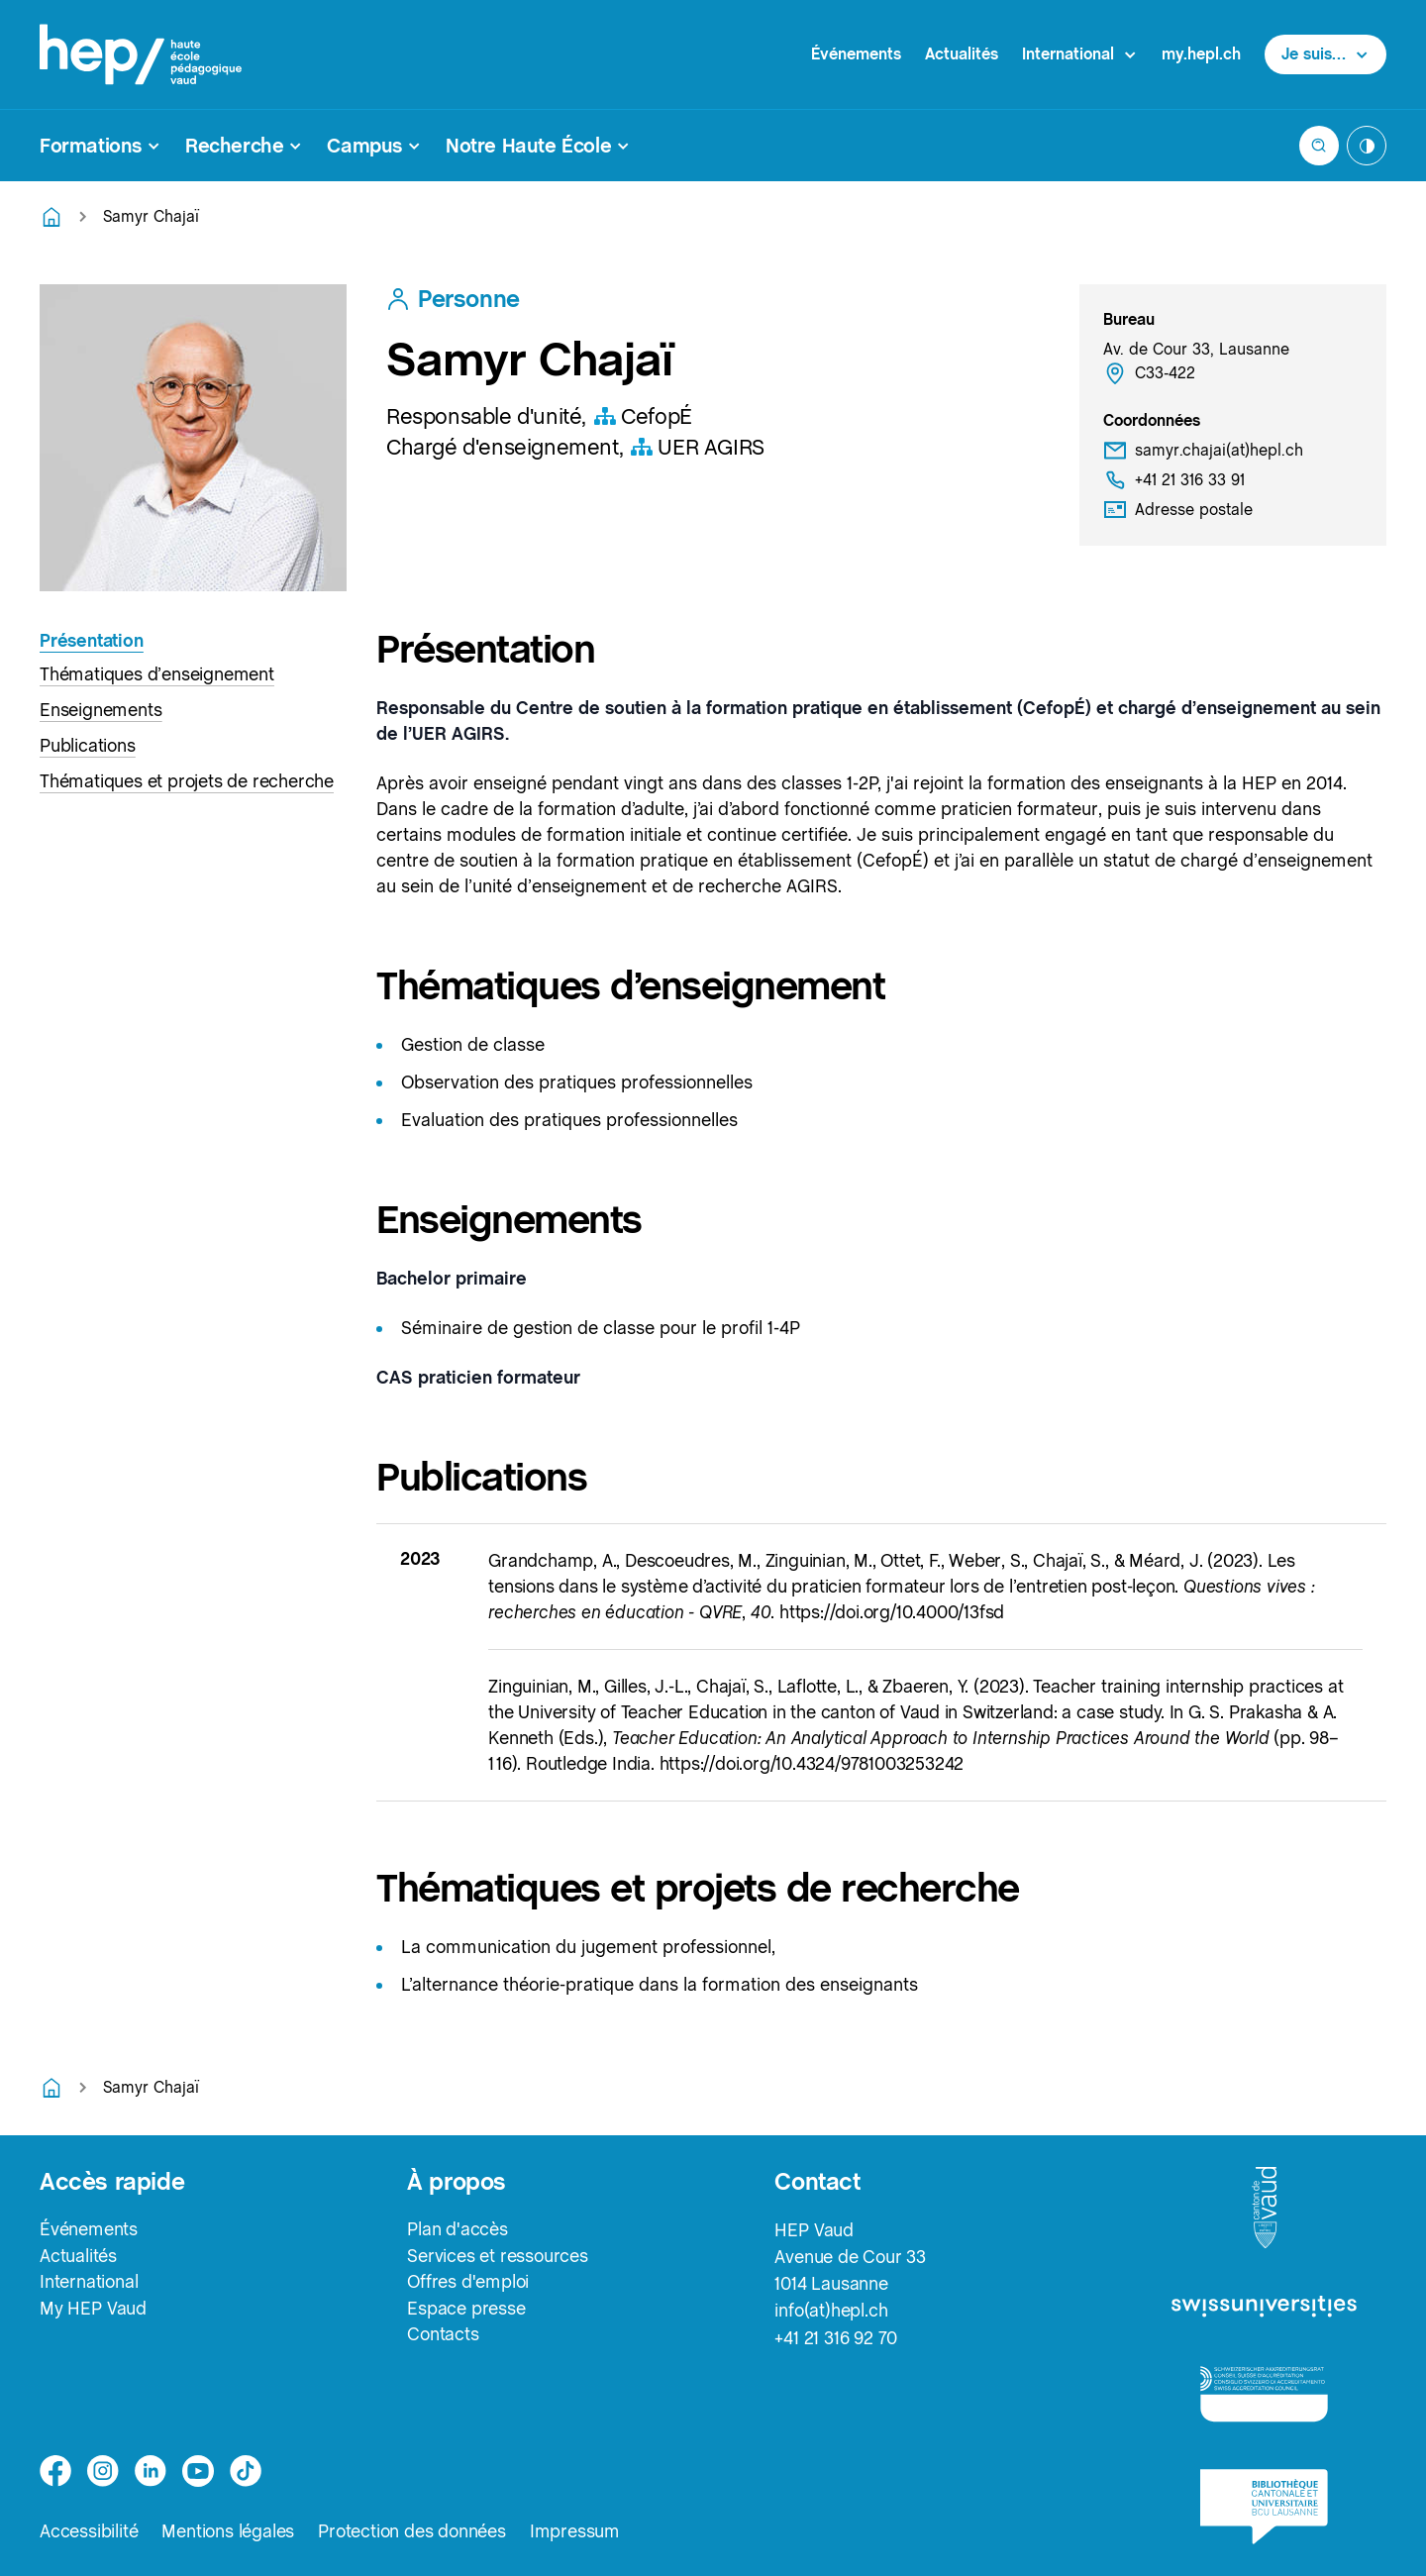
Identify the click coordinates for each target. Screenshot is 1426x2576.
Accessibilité (89, 2531)
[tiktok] (245, 2470)
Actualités (961, 54)
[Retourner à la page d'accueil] (51, 217)
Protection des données (412, 2531)
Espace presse (466, 2310)
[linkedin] (150, 2470)
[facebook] (55, 2470)
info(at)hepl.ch (830, 2310)
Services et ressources (497, 2256)
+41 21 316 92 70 (835, 2336)
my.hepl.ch (1201, 54)
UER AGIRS (697, 447)
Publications (88, 745)
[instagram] (103, 2470)
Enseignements (100, 709)
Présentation (92, 640)
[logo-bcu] (1264, 2506)
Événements (856, 54)
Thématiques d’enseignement (157, 674)
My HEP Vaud (93, 2310)
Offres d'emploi (468, 2283)
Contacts (442, 2336)
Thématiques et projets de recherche (187, 781)
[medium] (198, 2470)
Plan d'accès (457, 2229)
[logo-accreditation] (1264, 2393)
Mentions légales (227, 2531)
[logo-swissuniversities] (1264, 2307)
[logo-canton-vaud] (1264, 2208)
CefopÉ (642, 416)
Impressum (575, 2531)
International (89, 2283)
